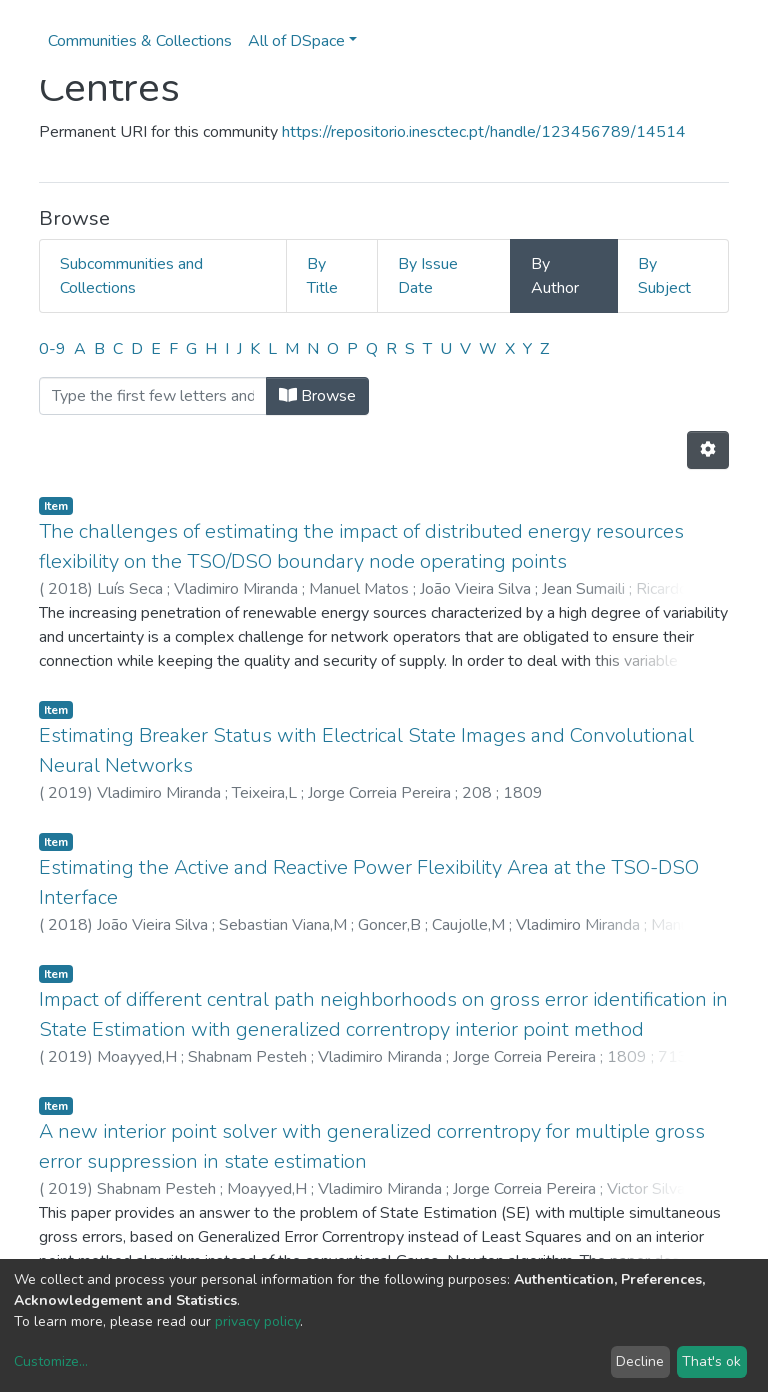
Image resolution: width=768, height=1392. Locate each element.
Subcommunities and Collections (131, 276)
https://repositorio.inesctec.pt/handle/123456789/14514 (484, 132)
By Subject (664, 276)
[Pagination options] (708, 450)
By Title (322, 276)
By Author (555, 276)
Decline (640, 1361)
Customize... (51, 1361)
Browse (317, 396)
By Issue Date (428, 276)
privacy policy (257, 1321)
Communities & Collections (140, 41)
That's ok (711, 1361)
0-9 (52, 349)
